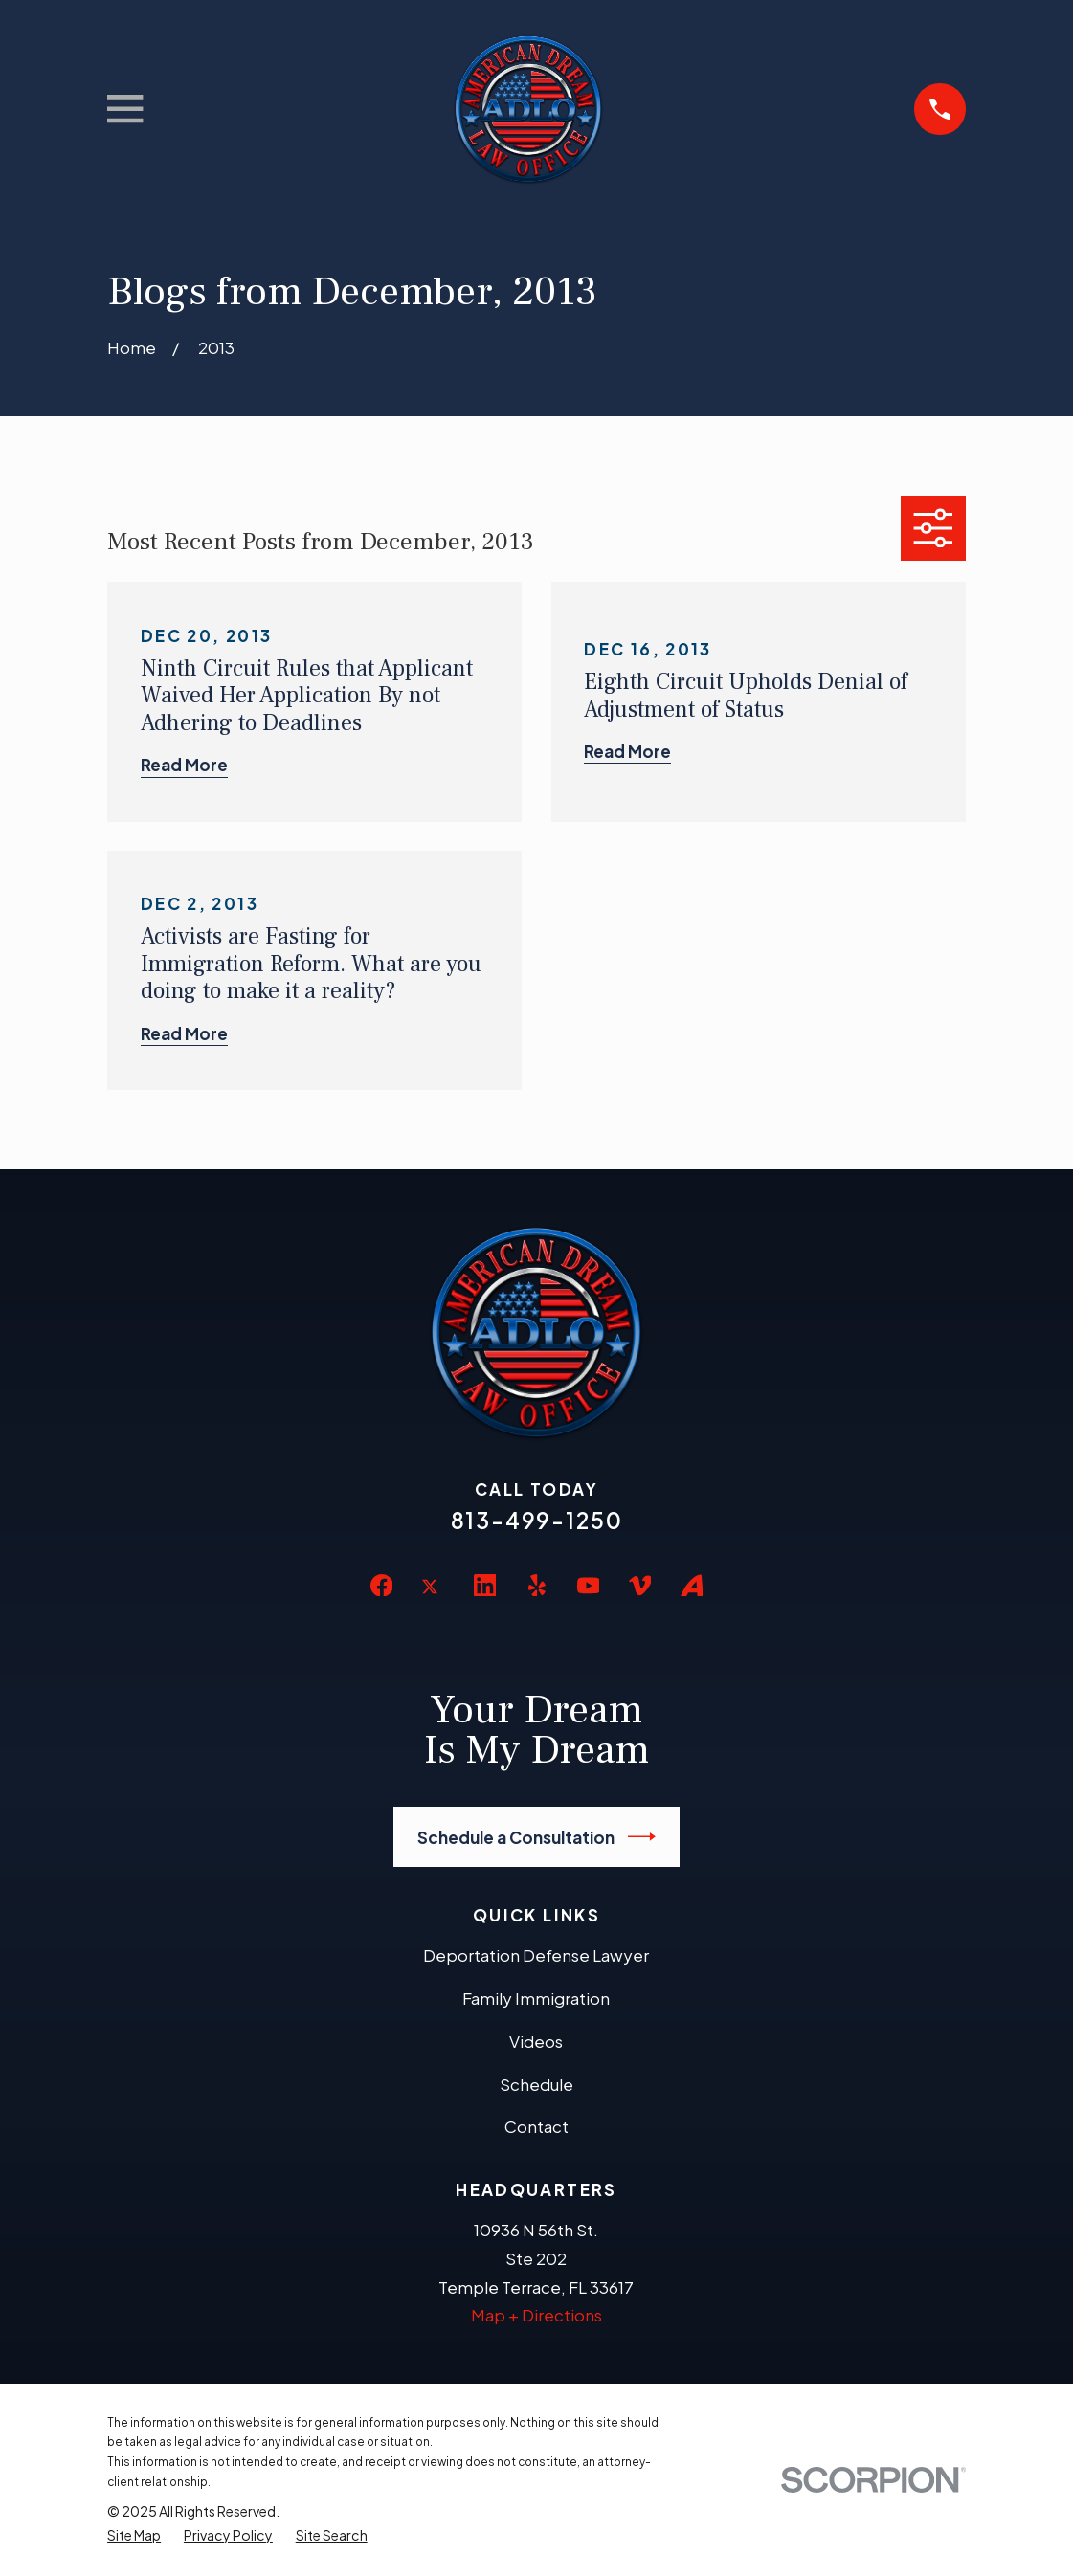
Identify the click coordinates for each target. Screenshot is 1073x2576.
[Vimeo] (640, 1585)
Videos (536, 2041)
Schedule (536, 2084)
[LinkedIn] (485, 1585)
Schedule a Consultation (536, 1837)
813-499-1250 (537, 1520)
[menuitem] (134, 2535)
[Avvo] (692, 1585)
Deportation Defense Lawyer (536, 1954)
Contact (536, 2126)
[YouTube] (588, 1585)
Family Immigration (536, 1998)
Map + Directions (536, 2314)
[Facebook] (381, 1585)
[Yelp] (536, 1585)
